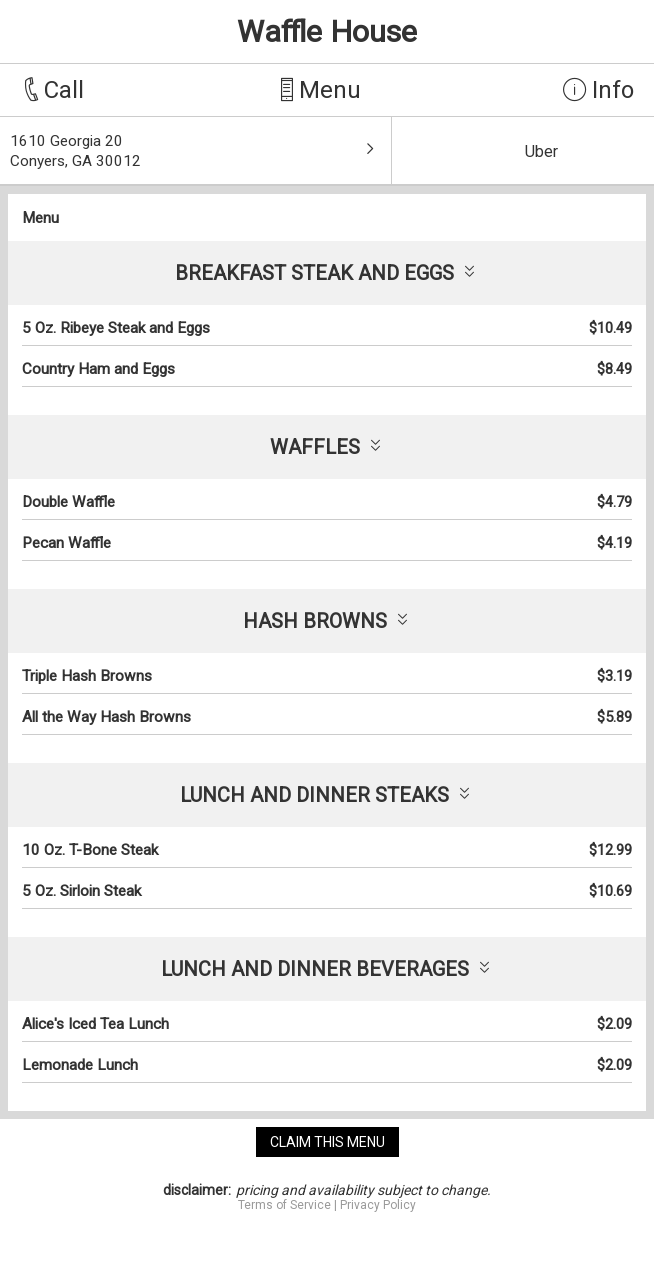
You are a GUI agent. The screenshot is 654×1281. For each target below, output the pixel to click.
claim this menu (327, 1142)
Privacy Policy (378, 1205)
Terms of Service (284, 1205)
